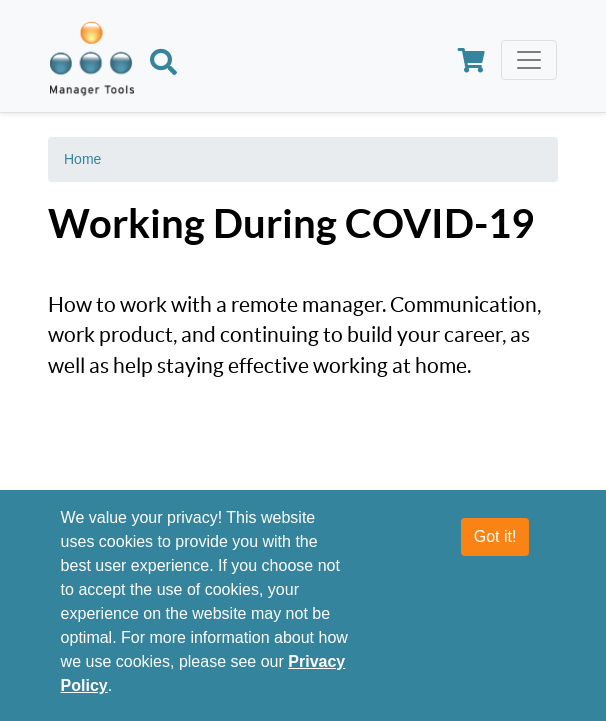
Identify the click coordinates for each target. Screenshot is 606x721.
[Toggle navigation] (529, 60)
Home (82, 159)
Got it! (495, 536)
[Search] (163, 65)
